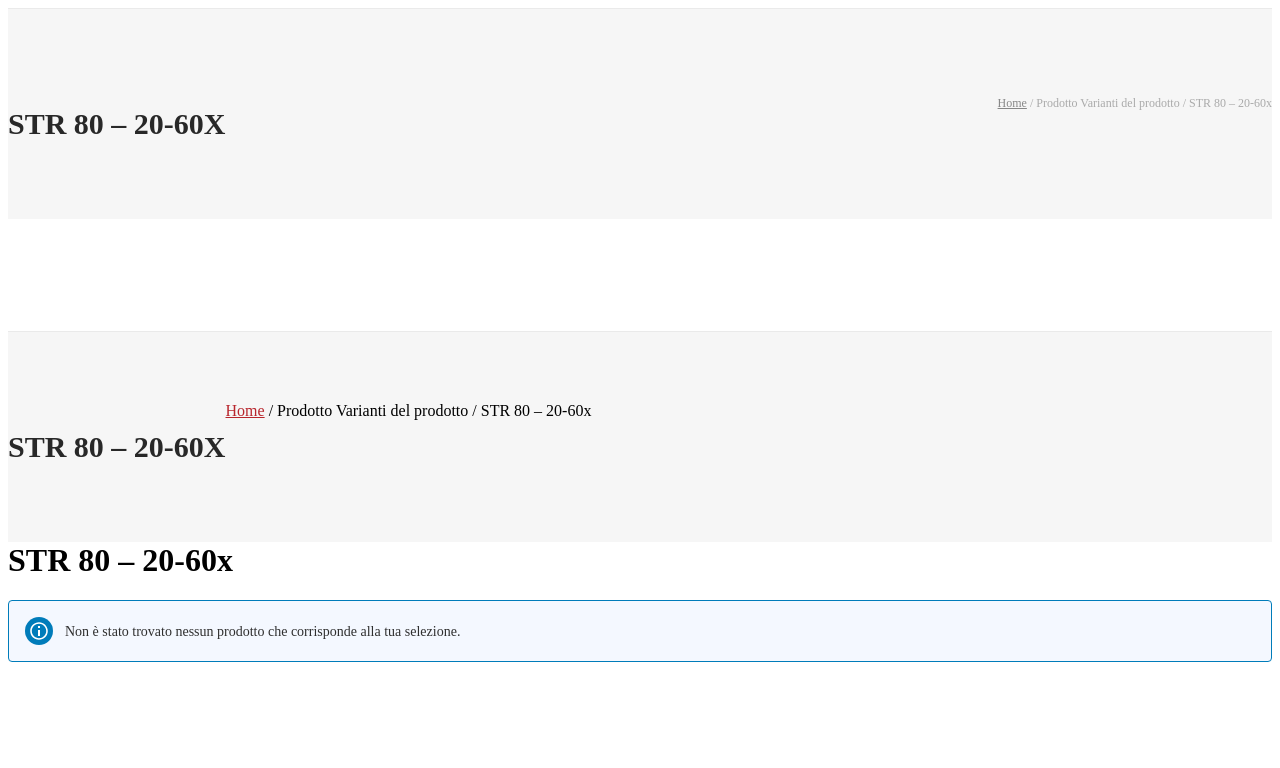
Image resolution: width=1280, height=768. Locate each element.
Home (1012, 103)
